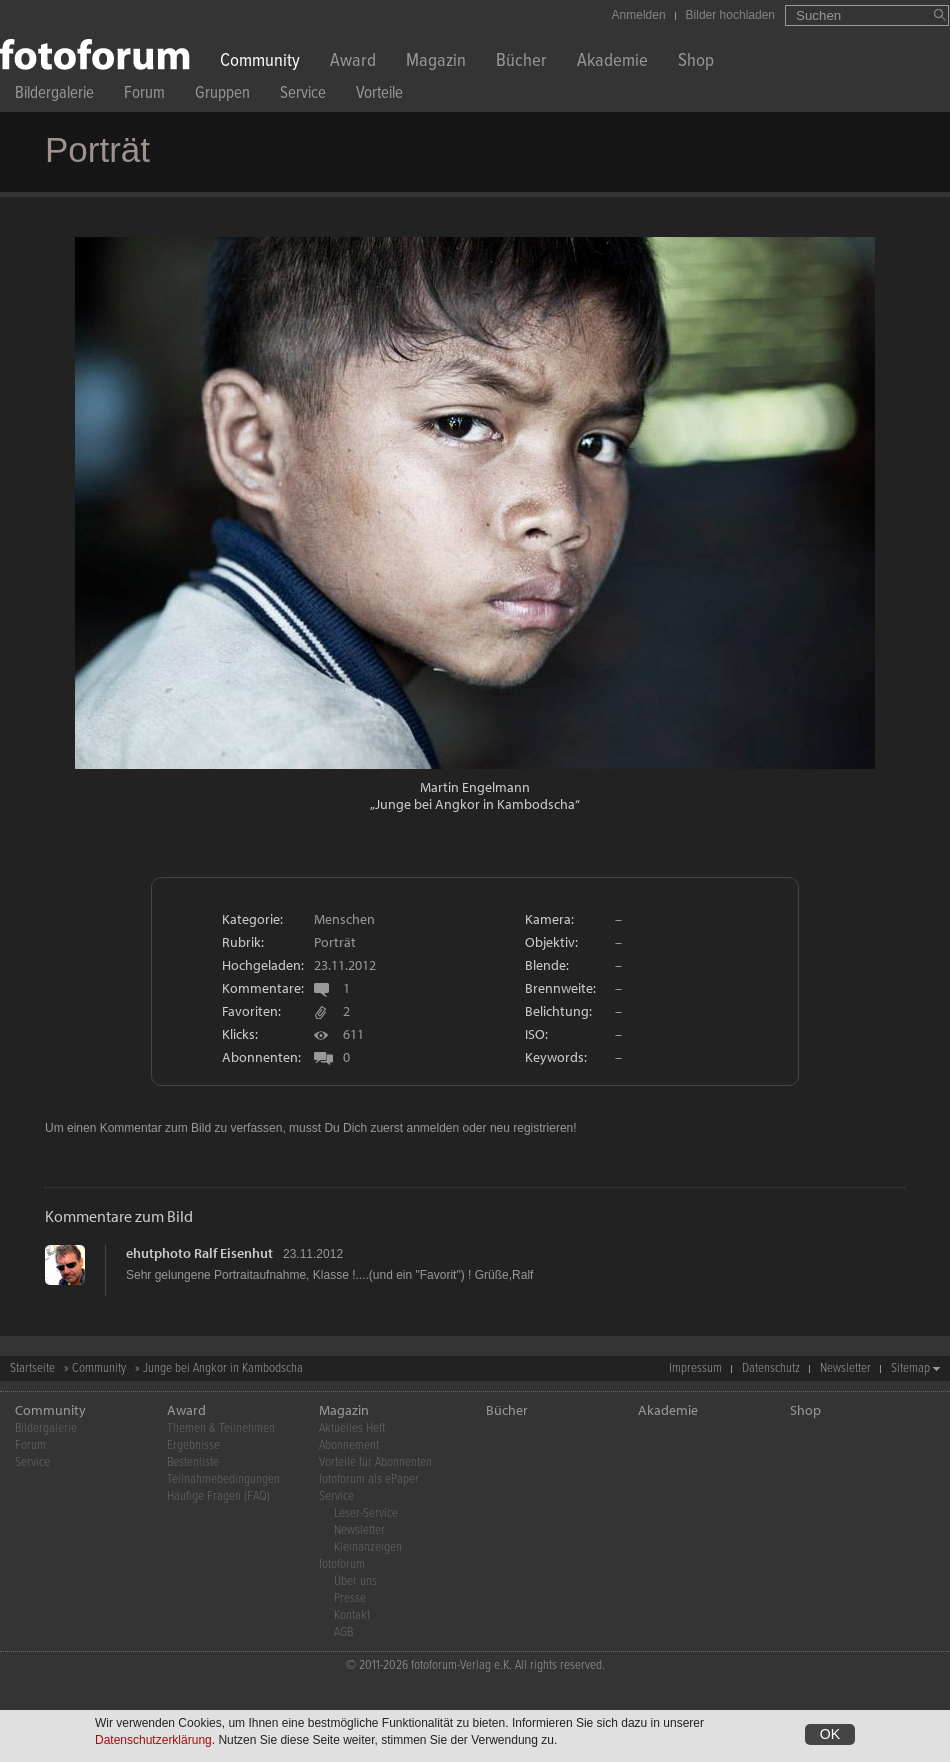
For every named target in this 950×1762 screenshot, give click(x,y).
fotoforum (342, 1564)
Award (353, 62)
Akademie (612, 62)
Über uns (355, 1581)
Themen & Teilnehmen (221, 1428)
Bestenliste (193, 1462)
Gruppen (222, 95)
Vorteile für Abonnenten (375, 1462)
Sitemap (910, 1368)
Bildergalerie (54, 95)
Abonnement (349, 1445)
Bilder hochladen (730, 15)
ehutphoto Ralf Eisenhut (199, 1253)
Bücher (521, 62)
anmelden (432, 1128)
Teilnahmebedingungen (223, 1479)
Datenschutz (771, 1368)
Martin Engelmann (475, 787)
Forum (144, 95)
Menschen (344, 919)
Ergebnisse (193, 1445)
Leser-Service (366, 1513)
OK (830, 1734)
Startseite (32, 1368)
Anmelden (639, 15)
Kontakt (352, 1615)
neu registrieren (531, 1128)
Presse (350, 1598)
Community (260, 62)
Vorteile (379, 95)
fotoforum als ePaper (369, 1479)
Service (303, 95)
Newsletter (845, 1368)
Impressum (695, 1368)
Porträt (335, 942)
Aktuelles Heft (352, 1428)
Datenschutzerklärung (153, 1740)
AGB (343, 1632)
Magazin (436, 62)
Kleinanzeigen (368, 1547)
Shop (696, 62)
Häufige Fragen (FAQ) (218, 1496)
